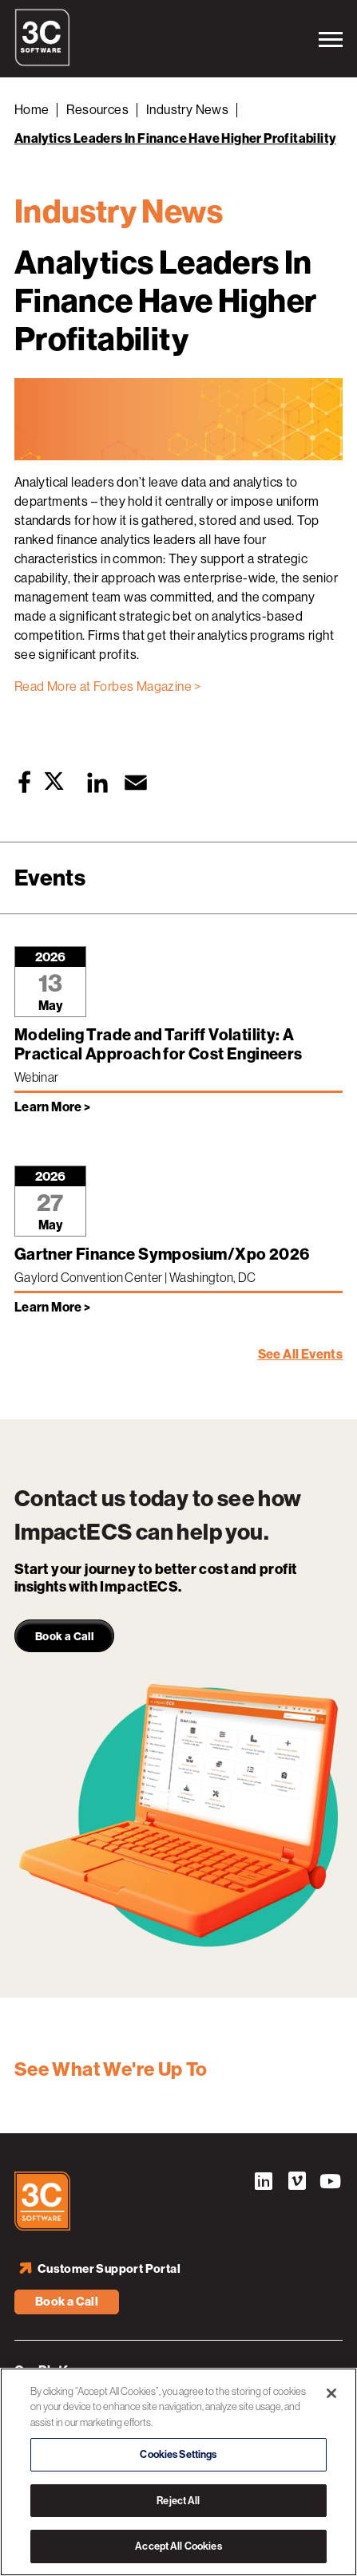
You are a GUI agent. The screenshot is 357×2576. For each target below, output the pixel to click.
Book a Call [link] (64, 1636)
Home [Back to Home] (32, 109)
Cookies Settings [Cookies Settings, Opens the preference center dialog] (178, 2454)
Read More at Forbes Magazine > (107, 686)
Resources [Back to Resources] (97, 109)
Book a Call (66, 2301)
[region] (178, 2472)
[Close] (331, 2393)
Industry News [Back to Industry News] (187, 109)
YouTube (331, 2183)
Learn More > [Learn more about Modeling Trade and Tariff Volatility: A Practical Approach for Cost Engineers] (52, 1106)
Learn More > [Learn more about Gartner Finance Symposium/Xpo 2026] (52, 1307)
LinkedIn (264, 2183)
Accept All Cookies (178, 2546)
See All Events (300, 1354)
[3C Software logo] (42, 62)
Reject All (178, 2501)
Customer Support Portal (109, 2269)
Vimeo (297, 2183)
